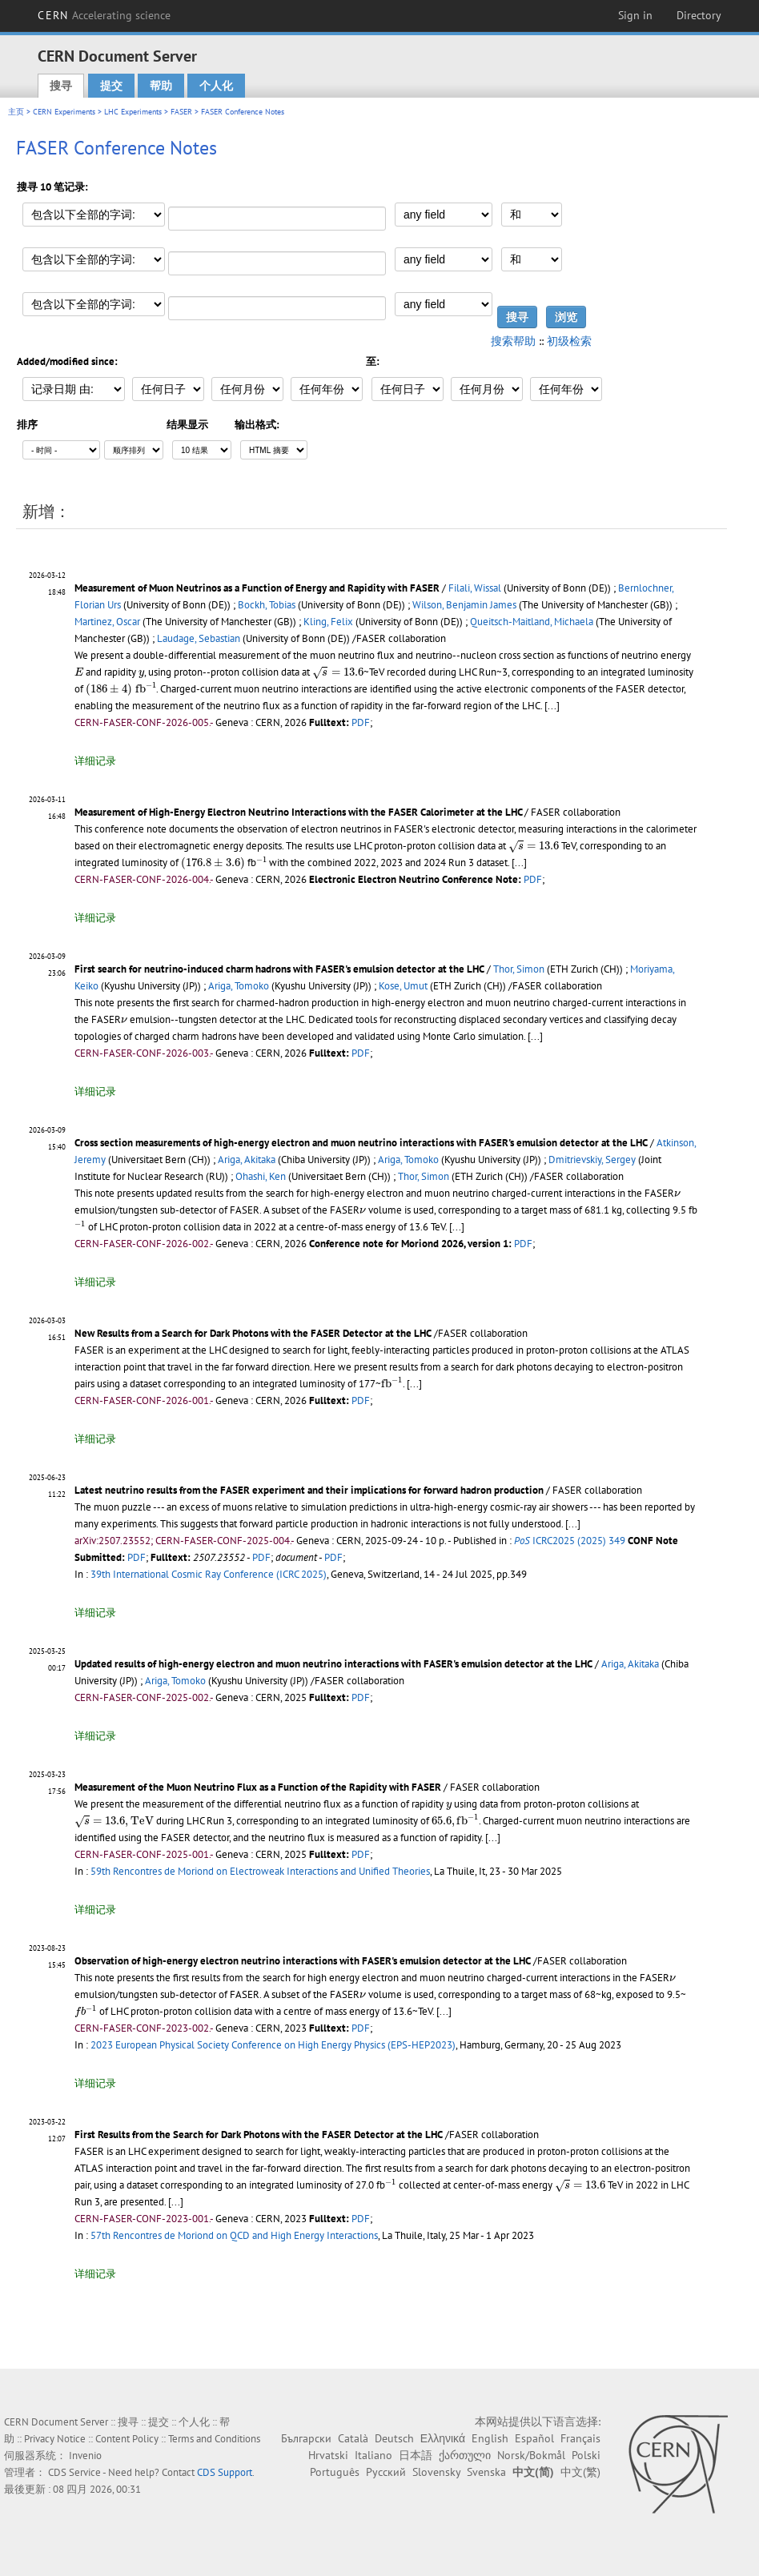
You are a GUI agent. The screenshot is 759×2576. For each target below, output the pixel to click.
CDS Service (74, 2472)
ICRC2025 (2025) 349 (569, 1540)
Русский (386, 2472)
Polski (586, 2455)
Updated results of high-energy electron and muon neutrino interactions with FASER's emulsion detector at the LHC (333, 1664)
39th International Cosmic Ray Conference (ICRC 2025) (208, 1574)
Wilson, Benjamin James (464, 605)
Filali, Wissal (474, 588)
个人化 (216, 85)
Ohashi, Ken (260, 1176)
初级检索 (569, 341)
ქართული (465, 2455)
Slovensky (436, 2472)
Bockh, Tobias (266, 605)
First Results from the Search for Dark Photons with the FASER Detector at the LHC (258, 2134)
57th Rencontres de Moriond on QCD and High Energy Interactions (234, 2235)
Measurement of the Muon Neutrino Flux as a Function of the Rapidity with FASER (257, 1787)
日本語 (415, 2455)
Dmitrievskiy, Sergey (592, 1159)
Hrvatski (328, 2455)
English (490, 2438)
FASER (181, 111)
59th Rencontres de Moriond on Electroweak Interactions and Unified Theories (260, 1871)
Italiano (373, 2455)
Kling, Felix (328, 621)
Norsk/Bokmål (531, 2455)
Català (353, 2438)
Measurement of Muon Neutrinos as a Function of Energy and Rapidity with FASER (257, 588)
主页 (16, 111)
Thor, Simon (518, 969)
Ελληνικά (442, 2438)
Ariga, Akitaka (246, 1159)
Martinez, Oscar (107, 621)
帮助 (161, 85)
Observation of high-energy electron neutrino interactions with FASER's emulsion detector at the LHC (302, 1961)
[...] (552, 705)
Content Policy (127, 2439)
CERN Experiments (64, 111)
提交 (111, 85)
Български (306, 2438)
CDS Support (224, 2472)
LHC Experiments (133, 111)
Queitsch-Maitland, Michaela (531, 621)
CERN (104, 15)
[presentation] (78, 671)
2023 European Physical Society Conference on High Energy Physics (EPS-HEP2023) (273, 2045)
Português (334, 2472)
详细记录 (95, 761)
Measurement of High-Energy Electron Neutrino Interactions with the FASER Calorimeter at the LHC (299, 812)
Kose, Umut (403, 986)
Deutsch (394, 2438)
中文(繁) (580, 2472)
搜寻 (61, 85)
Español (534, 2438)
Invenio (85, 2455)
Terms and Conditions (214, 2439)
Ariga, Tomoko (238, 986)
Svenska (486, 2472)
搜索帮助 (513, 341)
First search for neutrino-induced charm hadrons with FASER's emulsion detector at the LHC (279, 969)
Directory (699, 15)
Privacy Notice (55, 2439)
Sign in (635, 15)
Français (580, 2438)
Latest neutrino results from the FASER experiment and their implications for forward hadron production (309, 1490)
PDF (360, 722)
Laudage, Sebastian (198, 638)
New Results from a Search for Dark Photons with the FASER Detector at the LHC (253, 1333)
